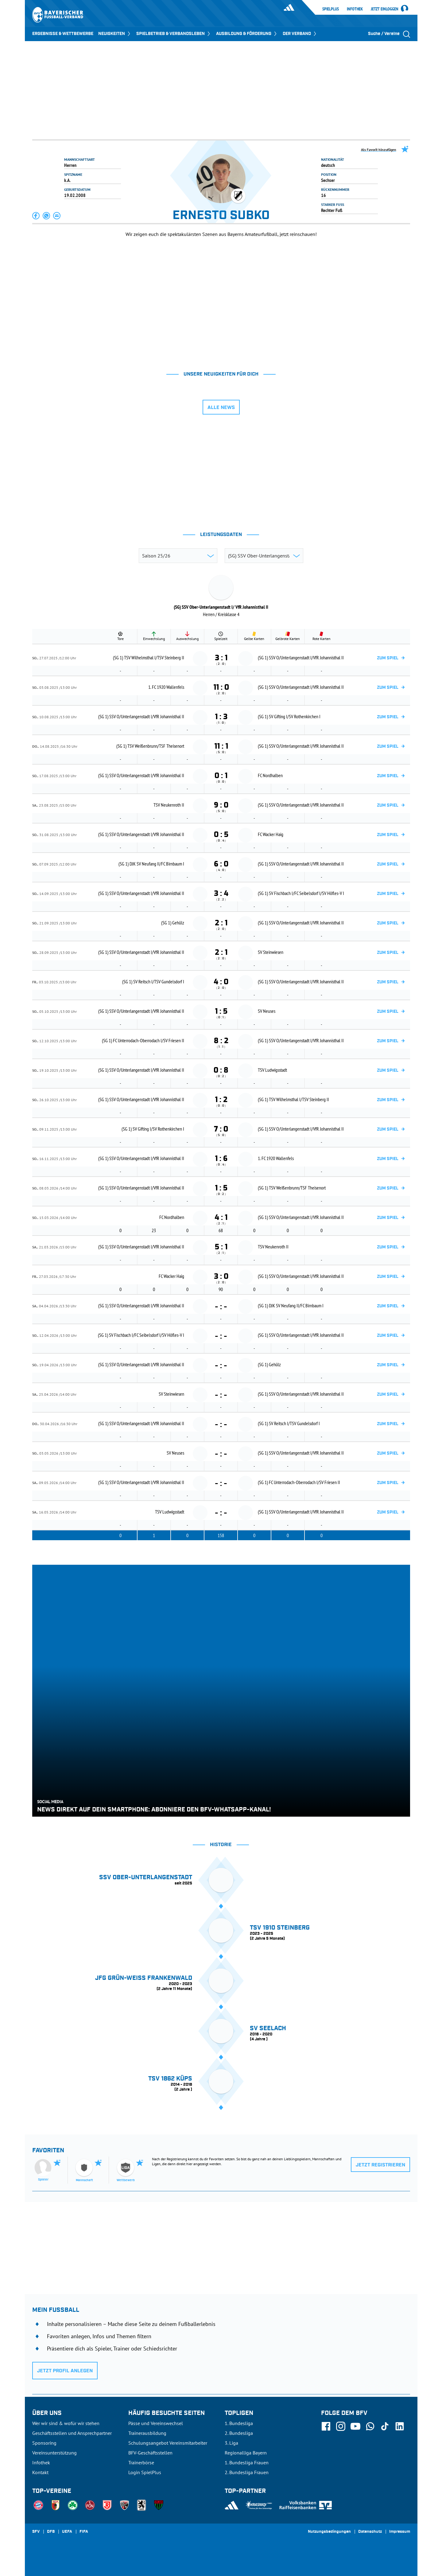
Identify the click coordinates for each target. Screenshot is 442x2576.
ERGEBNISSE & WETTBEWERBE (62, 34)
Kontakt (40, 2472)
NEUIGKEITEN (114, 34)
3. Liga (231, 2443)
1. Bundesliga (239, 2423)
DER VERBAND (300, 34)
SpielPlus (330, 9)
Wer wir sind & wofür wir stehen (65, 2423)
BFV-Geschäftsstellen (150, 2453)
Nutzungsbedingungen (329, 2531)
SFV (36, 2531)
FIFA (83, 2531)
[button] (36, 216)
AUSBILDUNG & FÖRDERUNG (247, 34)
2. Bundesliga (239, 2433)
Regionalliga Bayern (246, 2453)
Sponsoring (44, 2443)
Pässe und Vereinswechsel (155, 2423)
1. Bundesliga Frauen (247, 2462)
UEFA (67, 2531)
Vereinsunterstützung (54, 2453)
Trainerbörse (141, 2462)
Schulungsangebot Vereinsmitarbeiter (167, 2443)
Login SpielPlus (144, 2472)
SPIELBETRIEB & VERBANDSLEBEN (173, 34)
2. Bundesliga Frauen (247, 2472)
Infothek (355, 9)
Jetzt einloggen (384, 9)
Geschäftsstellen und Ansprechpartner (72, 2433)
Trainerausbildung (147, 2433)
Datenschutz (370, 2531)
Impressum (399, 2531)
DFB (51, 2531)
